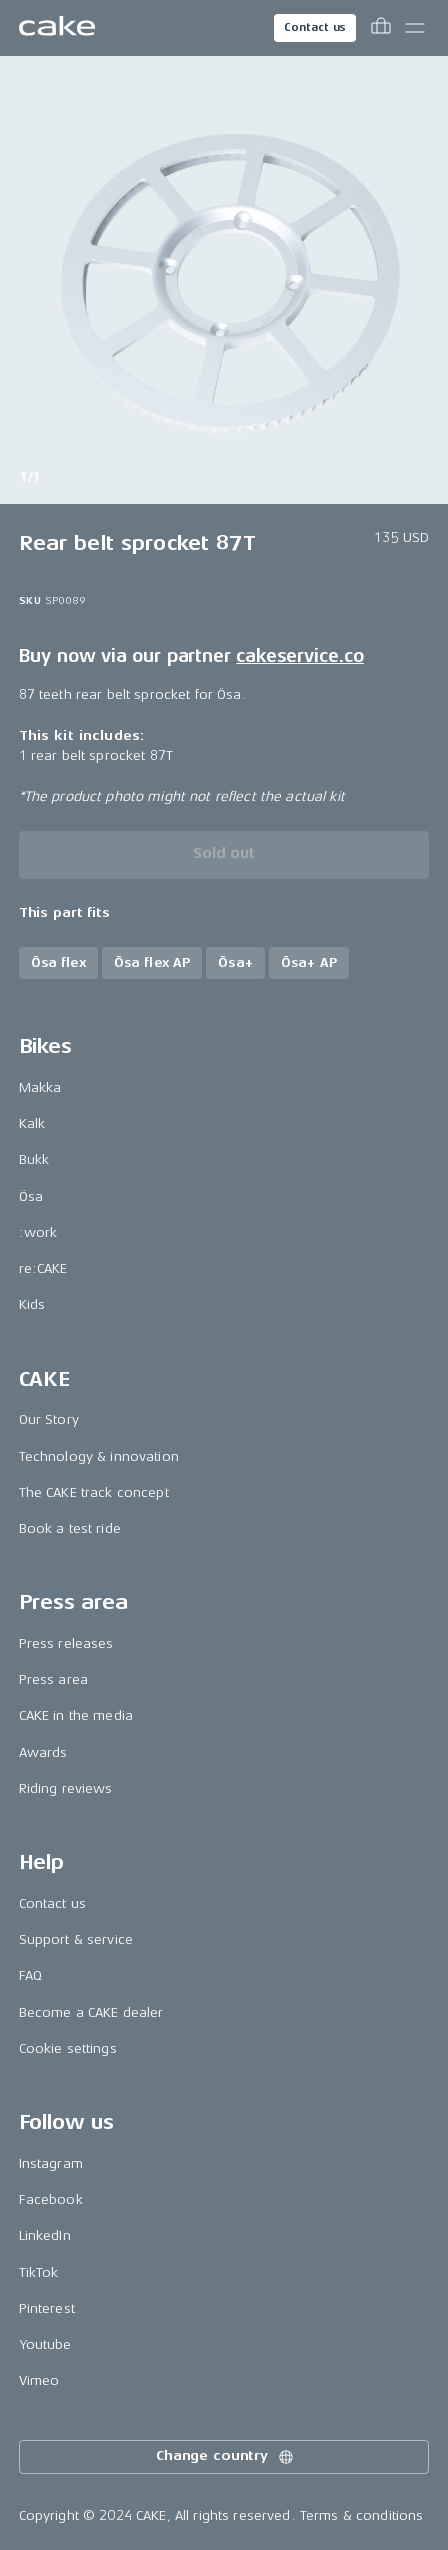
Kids (32, 1304)
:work (38, 1232)
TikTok (39, 2272)
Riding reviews (66, 1788)
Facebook (51, 2199)
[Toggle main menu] (415, 28)
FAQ (30, 1975)
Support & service (76, 1939)
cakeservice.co (299, 656)
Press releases (66, 1643)
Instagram (51, 2163)
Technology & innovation (99, 1456)
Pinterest (47, 2308)
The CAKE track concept (94, 1492)
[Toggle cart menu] (381, 28)
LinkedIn (45, 2235)
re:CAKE (43, 1268)
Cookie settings (68, 2048)
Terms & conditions (362, 2515)
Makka (40, 1087)
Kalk (32, 1123)
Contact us (315, 27)
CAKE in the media (76, 1715)
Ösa (31, 1196)
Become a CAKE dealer (91, 2012)
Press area (53, 1679)
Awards (43, 1752)
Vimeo (39, 2380)
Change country (226, 2457)
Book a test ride (70, 1528)
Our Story (49, 1419)
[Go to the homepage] (57, 28)
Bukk (34, 1159)
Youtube (45, 2344)
